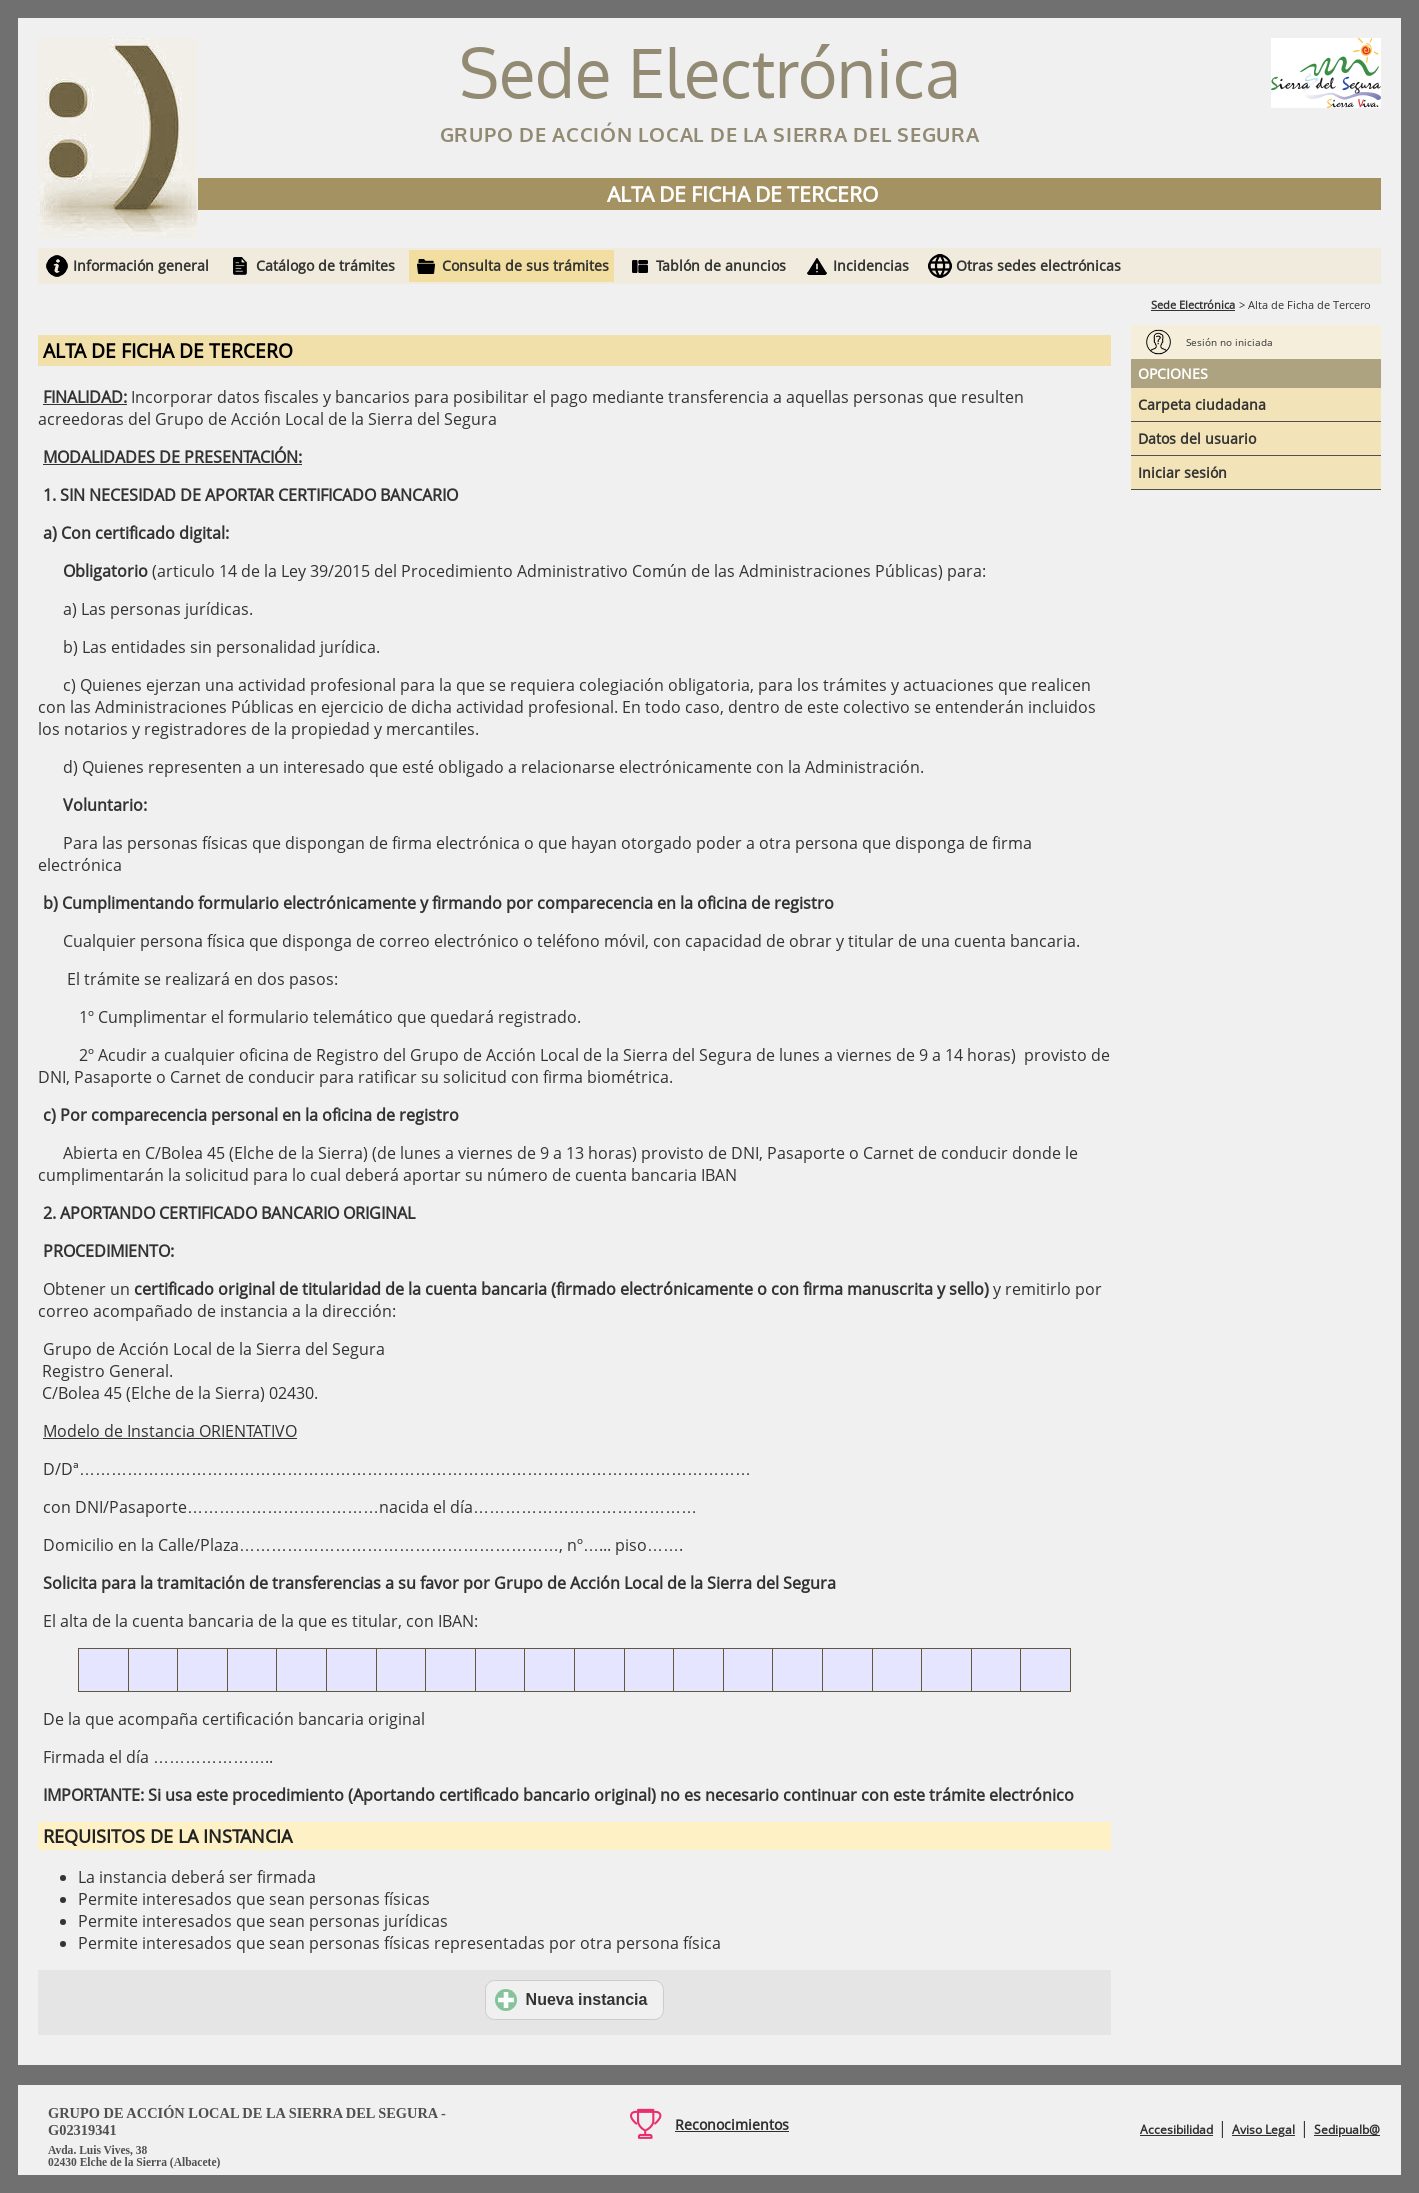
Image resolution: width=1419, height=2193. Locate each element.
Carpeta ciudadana (1202, 404)
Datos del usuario (1197, 438)
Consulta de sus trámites (525, 265)
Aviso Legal (1263, 2129)
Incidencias (871, 265)
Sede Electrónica (1193, 304)
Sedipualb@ (1347, 2129)
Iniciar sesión (1182, 472)
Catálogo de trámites (325, 265)
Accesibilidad (1176, 2129)
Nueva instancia (571, 2000)
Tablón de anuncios (721, 265)
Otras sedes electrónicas (1038, 265)
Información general (141, 265)
